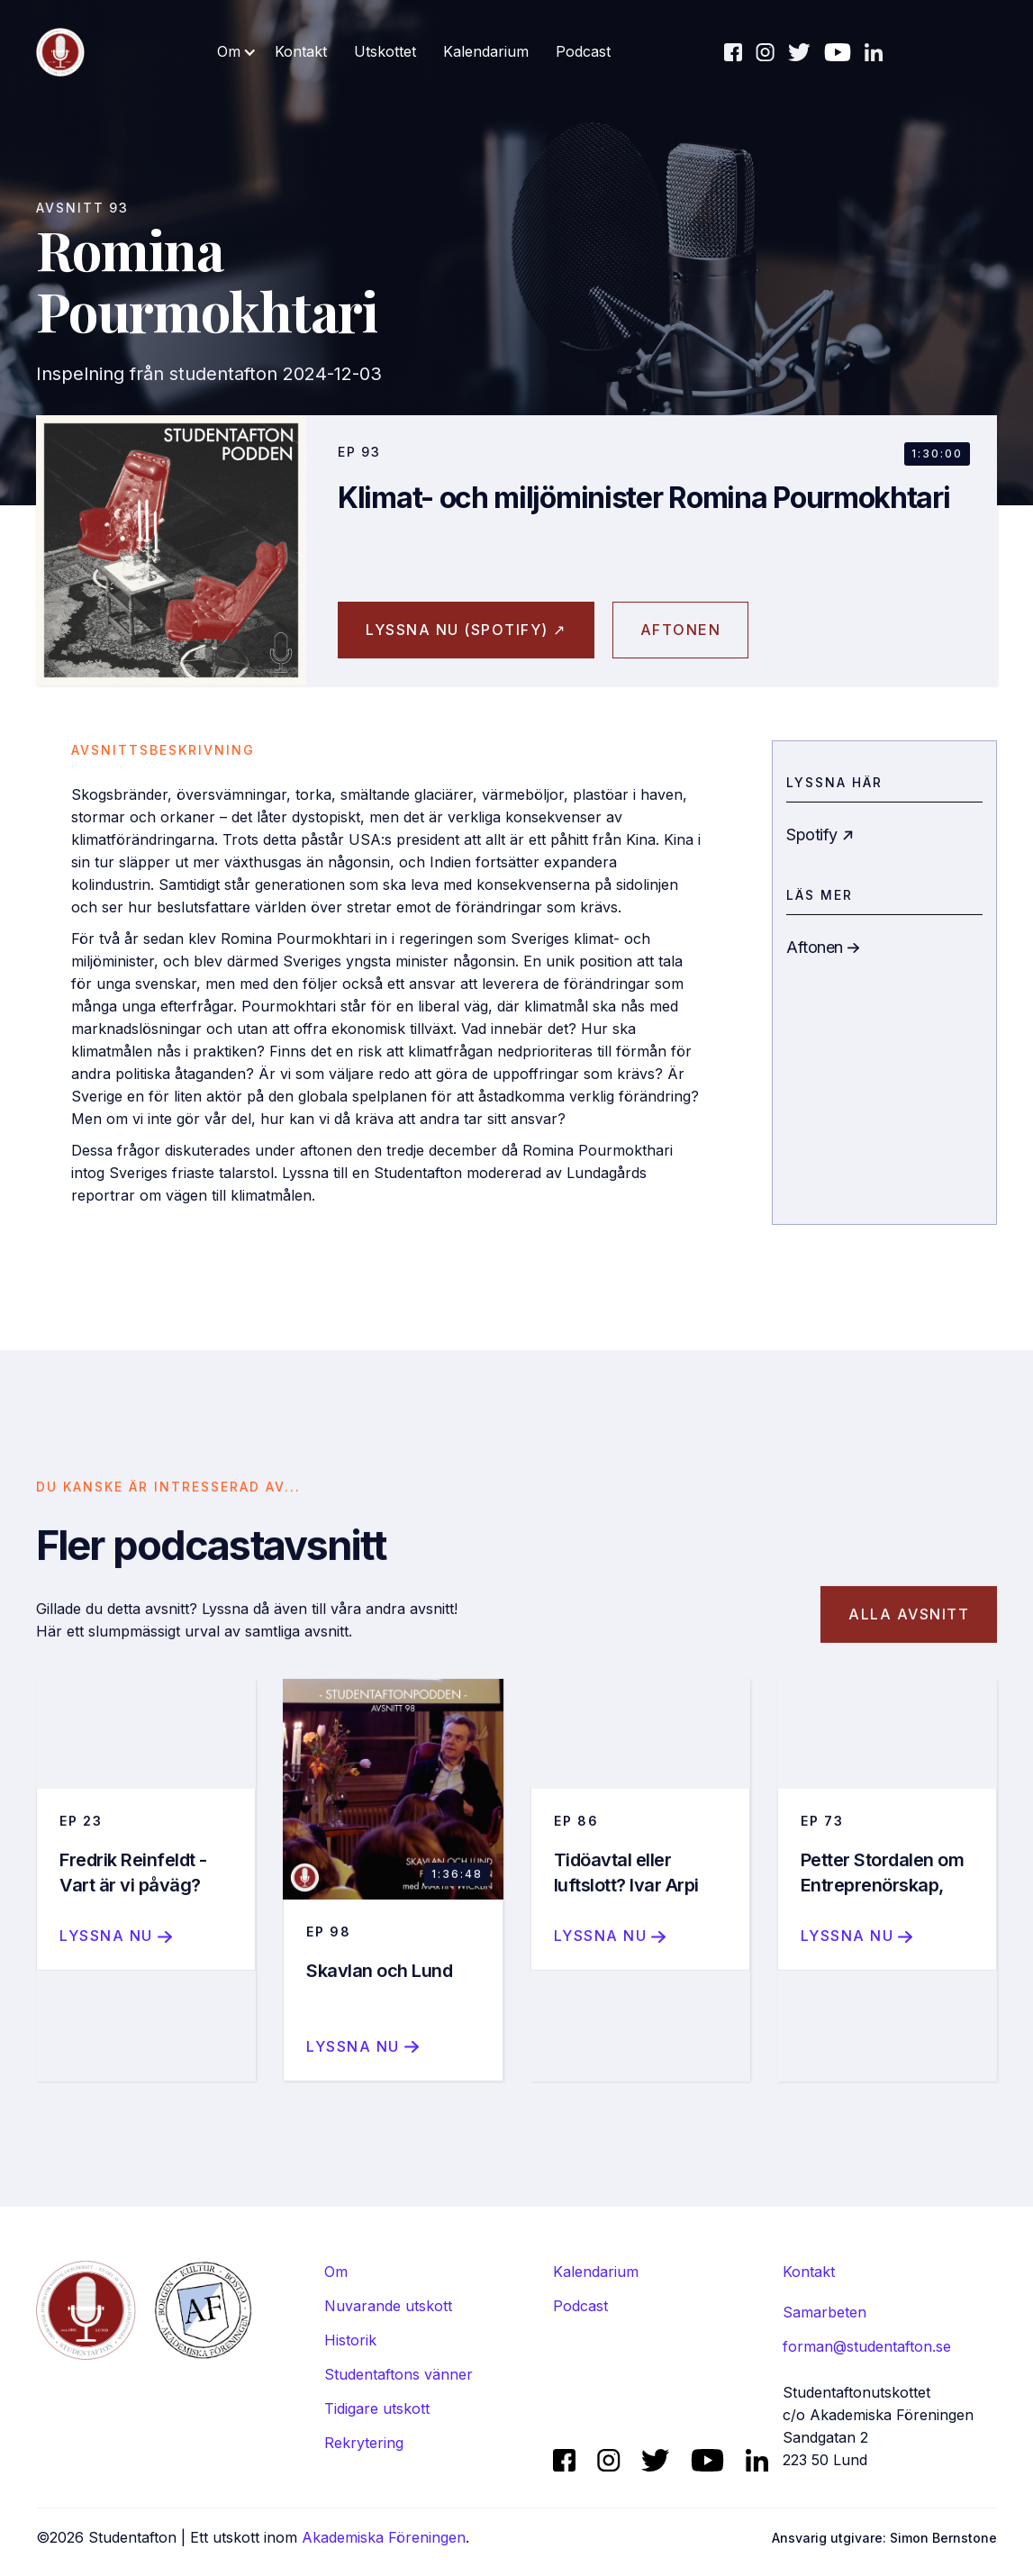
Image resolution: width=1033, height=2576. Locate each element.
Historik (350, 2340)
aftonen (680, 630)
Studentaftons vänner (398, 2374)
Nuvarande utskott (388, 2306)
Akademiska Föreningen (384, 2537)
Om (336, 2272)
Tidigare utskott (377, 2408)
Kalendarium (486, 51)
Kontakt (301, 51)
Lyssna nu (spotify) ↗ (466, 630)
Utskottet (385, 51)
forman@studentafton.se (867, 2346)
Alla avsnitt (908, 1636)
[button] (237, 52)
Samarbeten (824, 2312)
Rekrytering (363, 2443)
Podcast (583, 51)
